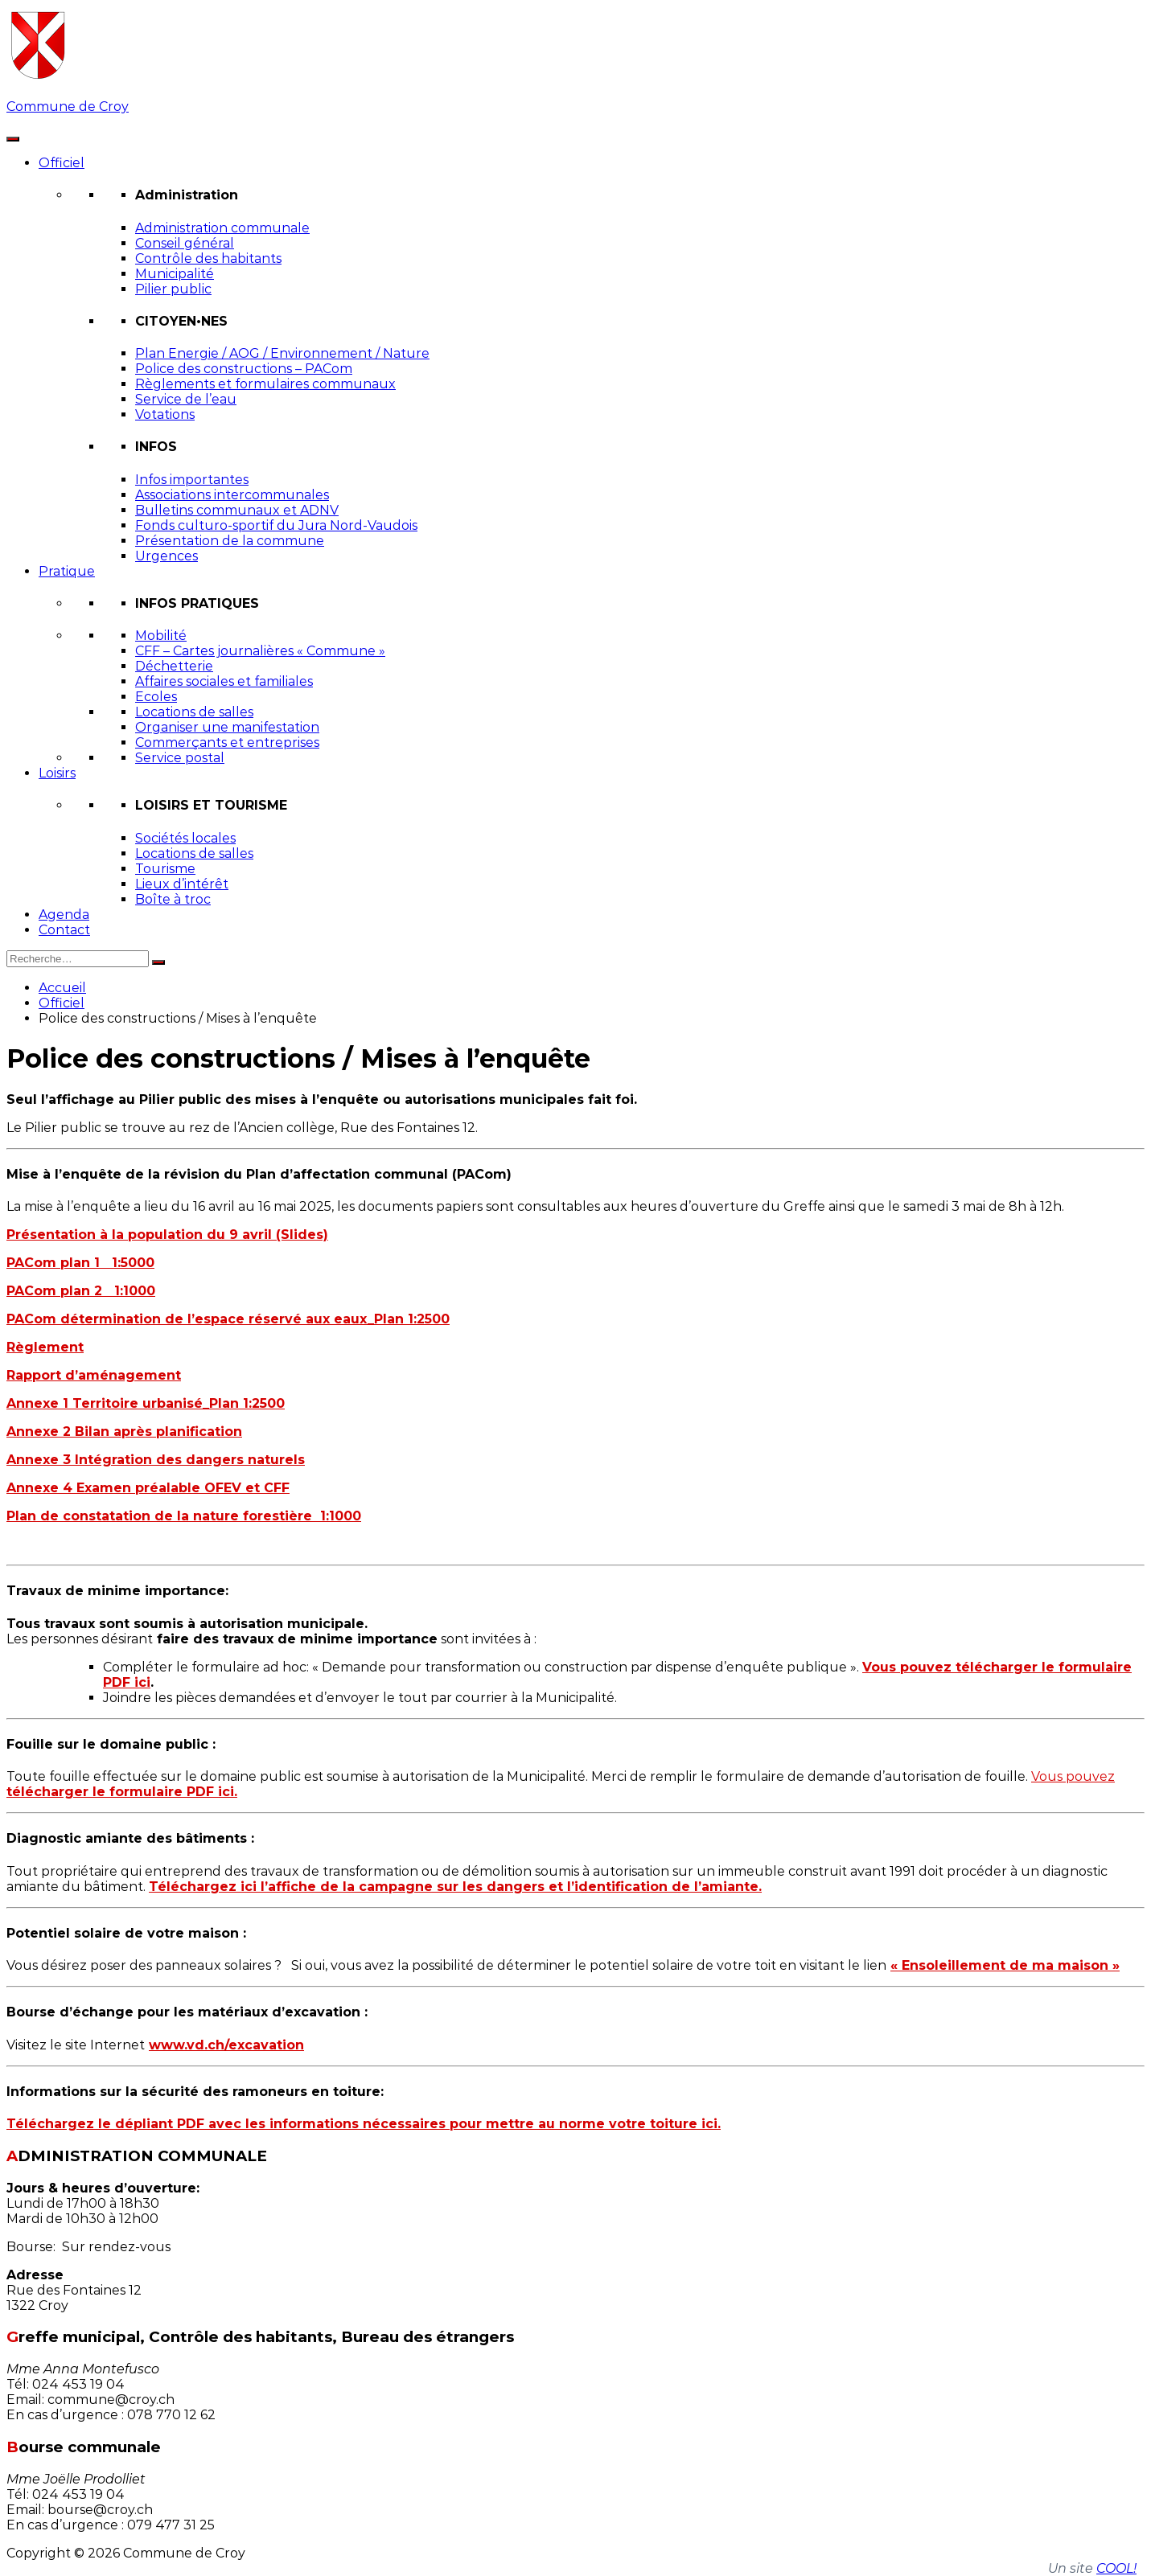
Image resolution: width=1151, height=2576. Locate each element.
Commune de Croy (67, 106)
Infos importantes (192, 479)
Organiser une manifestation (227, 727)
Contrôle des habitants (208, 258)
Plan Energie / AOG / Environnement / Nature (282, 353)
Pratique (67, 571)
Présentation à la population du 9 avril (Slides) (167, 1234)
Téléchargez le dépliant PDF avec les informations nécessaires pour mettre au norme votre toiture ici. (363, 2123)
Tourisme (165, 868)
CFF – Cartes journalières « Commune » (260, 650)
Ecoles (156, 696)
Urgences (166, 556)
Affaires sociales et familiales (224, 681)
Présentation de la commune (229, 540)
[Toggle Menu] (12, 139)
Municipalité (174, 273)
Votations (165, 414)
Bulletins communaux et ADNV (237, 510)
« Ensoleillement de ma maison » (1005, 1965)
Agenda (64, 914)
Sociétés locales (185, 838)
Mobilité (161, 635)
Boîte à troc (173, 899)
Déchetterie (174, 666)
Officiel (61, 162)
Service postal (179, 757)
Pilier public (173, 289)
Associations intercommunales (232, 494)
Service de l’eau (185, 399)
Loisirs (57, 773)
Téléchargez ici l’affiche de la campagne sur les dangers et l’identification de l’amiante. (455, 1886)
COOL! (1116, 2568)
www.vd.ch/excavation (226, 2045)
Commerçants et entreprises (227, 742)
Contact (64, 929)
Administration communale (222, 228)
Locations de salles (194, 712)
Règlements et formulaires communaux (265, 384)
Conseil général (184, 243)
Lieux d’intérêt (181, 884)
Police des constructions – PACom (243, 368)
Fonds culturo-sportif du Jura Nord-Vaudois (276, 525)
